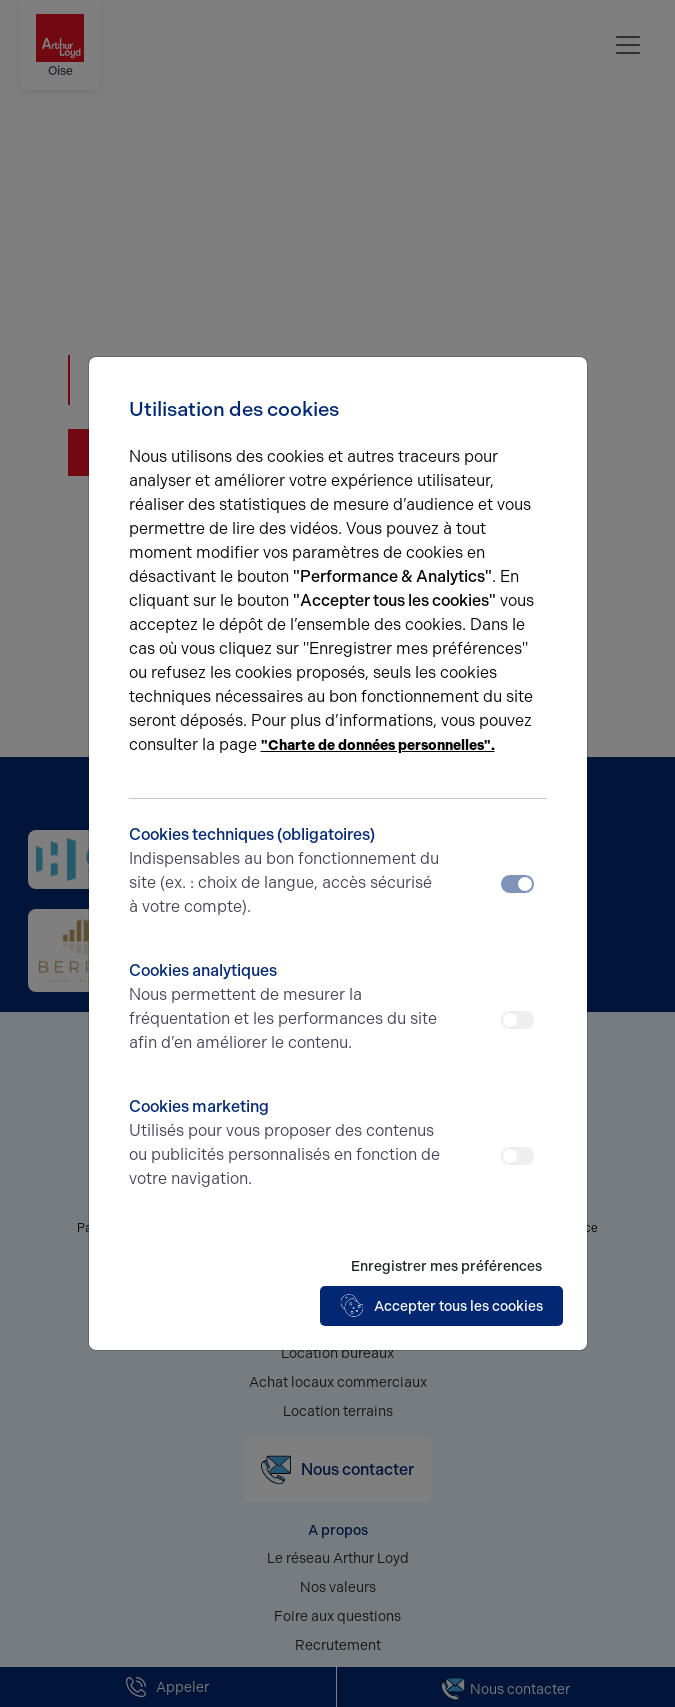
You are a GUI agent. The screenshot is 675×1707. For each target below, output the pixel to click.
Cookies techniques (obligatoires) (286, 872)
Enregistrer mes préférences (446, 1266)
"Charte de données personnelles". (378, 745)
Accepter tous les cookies (441, 1306)
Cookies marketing (286, 1144)
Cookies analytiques (286, 1008)
